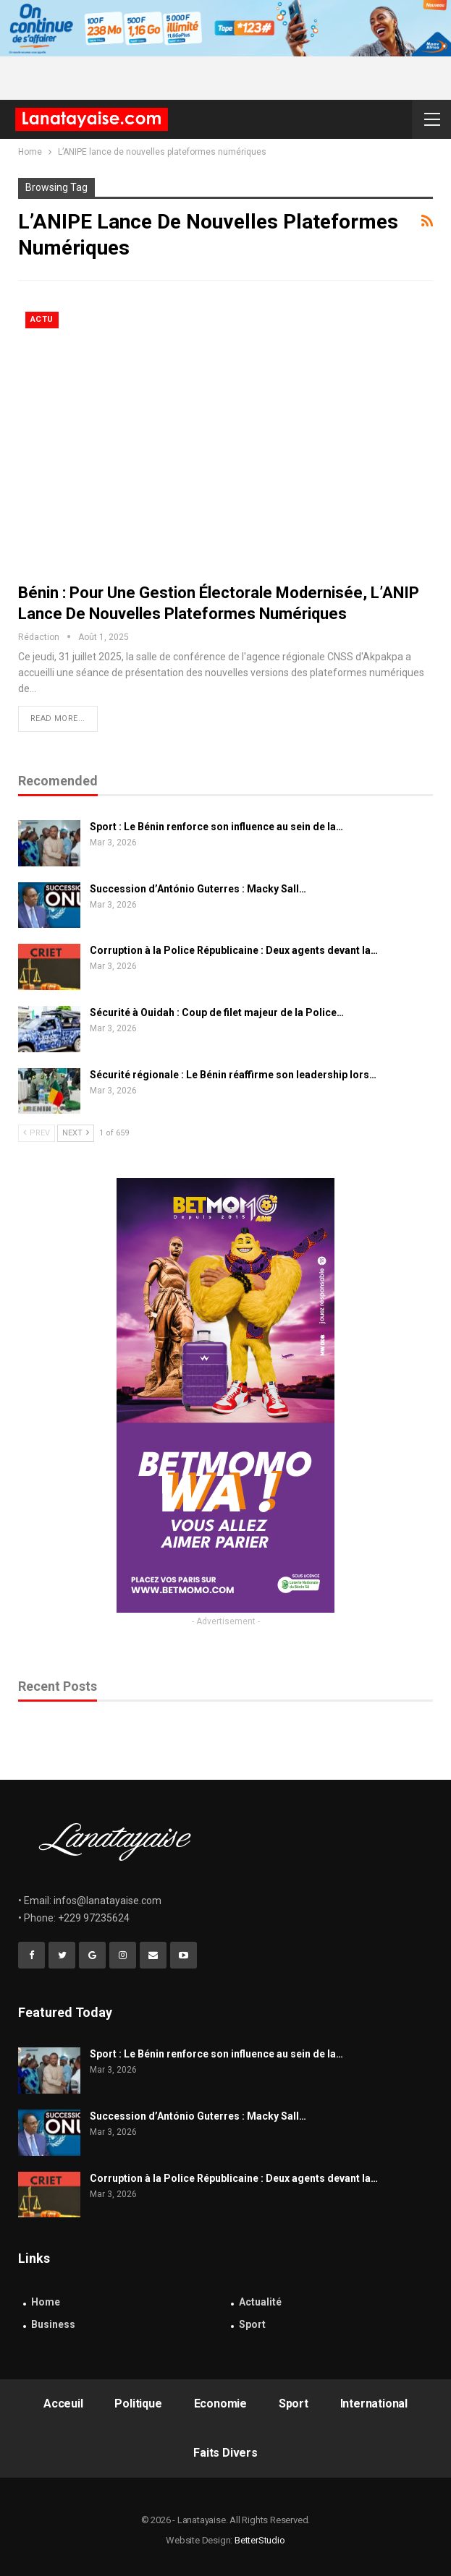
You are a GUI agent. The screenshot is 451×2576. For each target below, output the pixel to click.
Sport (252, 2324)
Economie (220, 2403)
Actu (42, 319)
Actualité (260, 2302)
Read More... (57, 718)
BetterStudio (260, 2540)
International (374, 2403)
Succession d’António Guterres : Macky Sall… (198, 889)
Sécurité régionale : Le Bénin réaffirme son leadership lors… (233, 1074)
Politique (137, 2403)
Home (45, 2302)
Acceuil (63, 2403)
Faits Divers (225, 2453)
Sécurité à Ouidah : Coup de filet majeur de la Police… (217, 1012)
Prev (36, 1133)
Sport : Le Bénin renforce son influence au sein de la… (216, 826)
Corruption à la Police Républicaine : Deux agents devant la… (234, 950)
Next (75, 1133)
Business (53, 2324)
